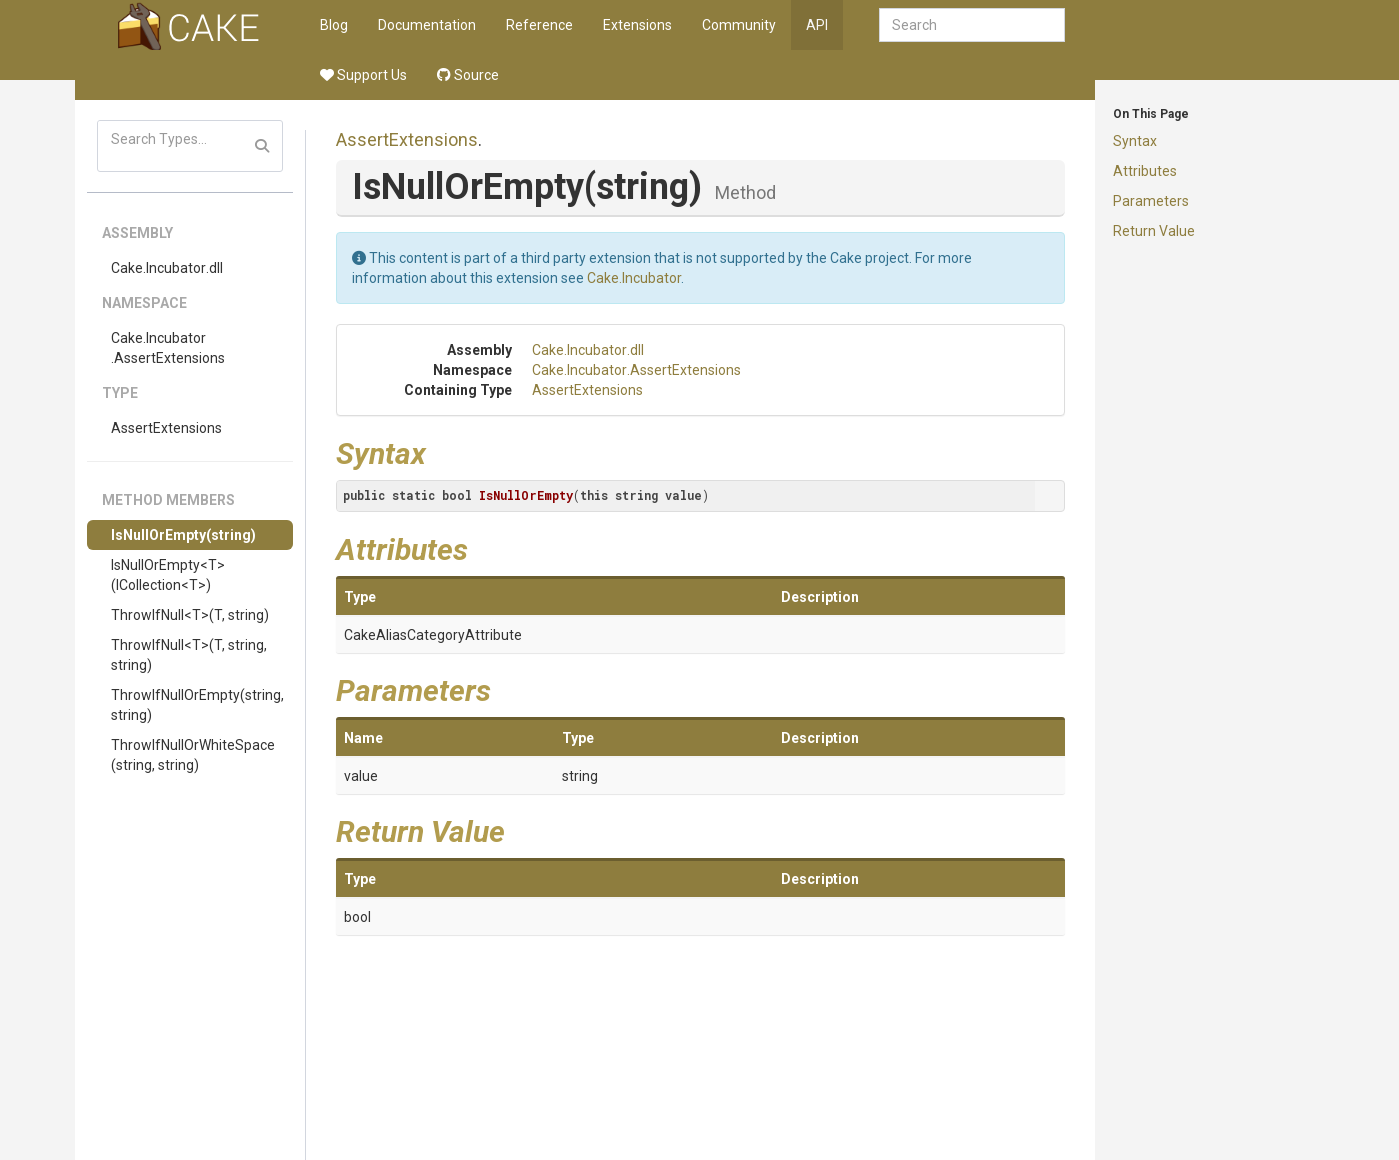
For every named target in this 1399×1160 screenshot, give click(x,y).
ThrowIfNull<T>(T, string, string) (189, 655)
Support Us (363, 75)
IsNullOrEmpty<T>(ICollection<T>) (168, 575)
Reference (539, 25)
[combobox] (972, 25)
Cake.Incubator (634, 278)
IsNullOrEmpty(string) (183, 535)
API (817, 25)
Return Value (1154, 231)
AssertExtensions (166, 428)
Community (739, 25)
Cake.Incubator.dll (167, 268)
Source (468, 75)
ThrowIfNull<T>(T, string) (190, 615)
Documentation (427, 25)
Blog (334, 25)
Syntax (1135, 141)
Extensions (637, 25)
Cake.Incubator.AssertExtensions (168, 348)
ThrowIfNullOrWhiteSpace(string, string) (193, 755)
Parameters (1151, 201)
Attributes (1145, 171)
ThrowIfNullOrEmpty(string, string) (197, 705)
